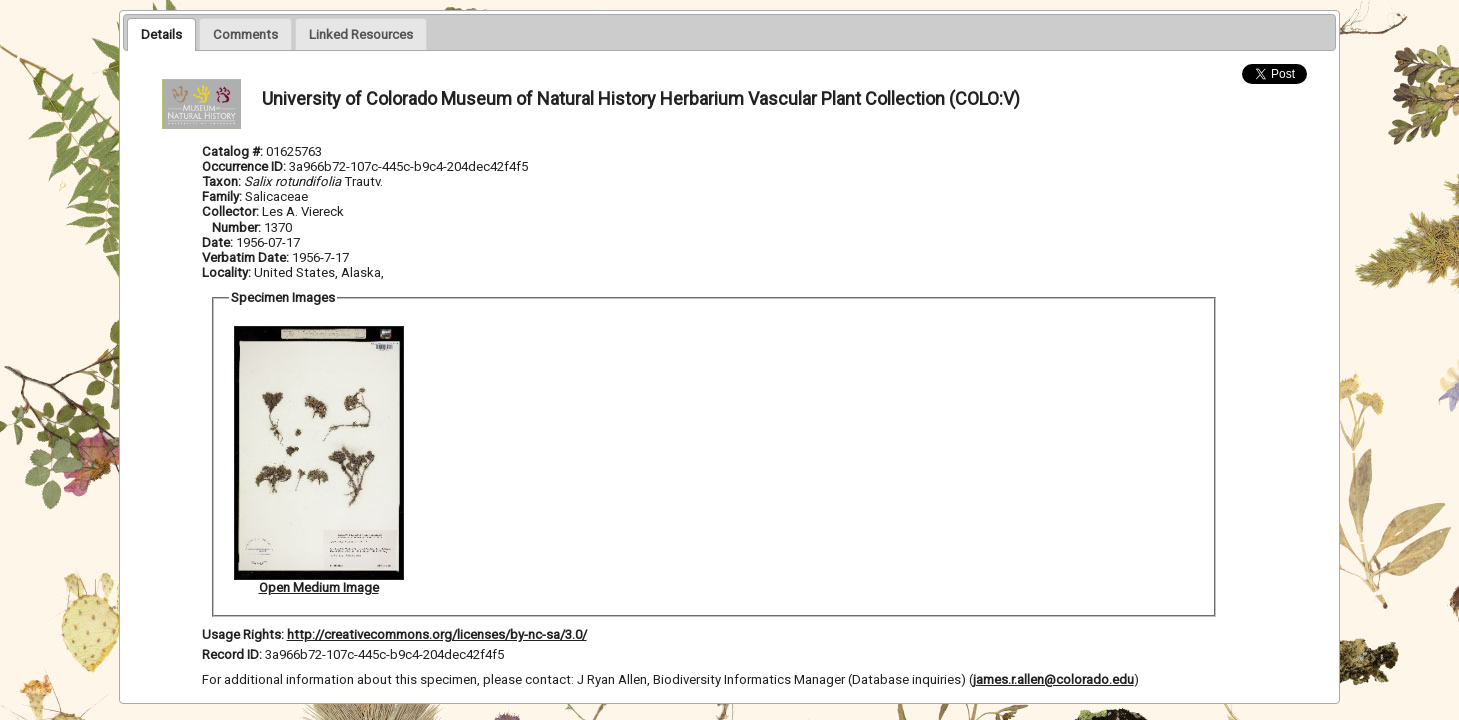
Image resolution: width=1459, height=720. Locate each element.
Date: (217, 242)
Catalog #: (234, 151)
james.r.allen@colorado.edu (1053, 679)
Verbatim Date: (245, 257)
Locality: (226, 272)
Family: (222, 196)
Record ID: (233, 654)
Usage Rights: (243, 634)
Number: (238, 227)
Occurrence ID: (245, 166)
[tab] (161, 34)
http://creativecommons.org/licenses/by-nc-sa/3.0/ (437, 634)
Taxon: (221, 181)
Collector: (232, 211)
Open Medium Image (319, 587)
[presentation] (161, 34)
